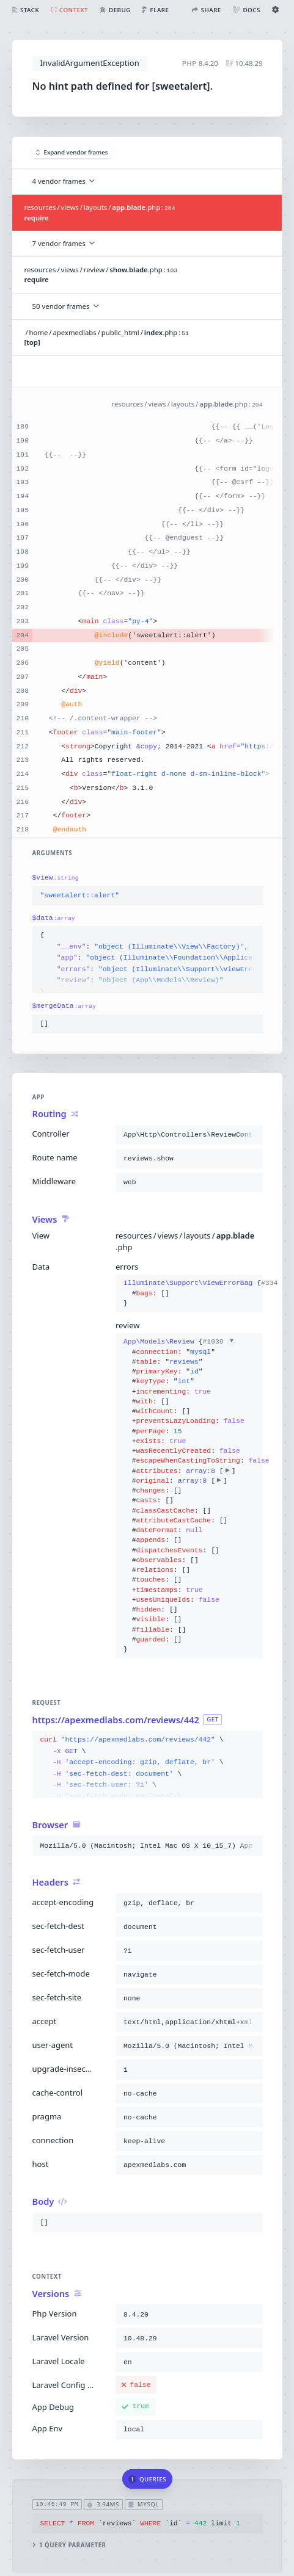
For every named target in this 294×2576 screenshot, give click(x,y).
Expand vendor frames (72, 152)
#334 (274, 1283)
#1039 (218, 1341)
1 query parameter (69, 2545)
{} (189, 1293)
